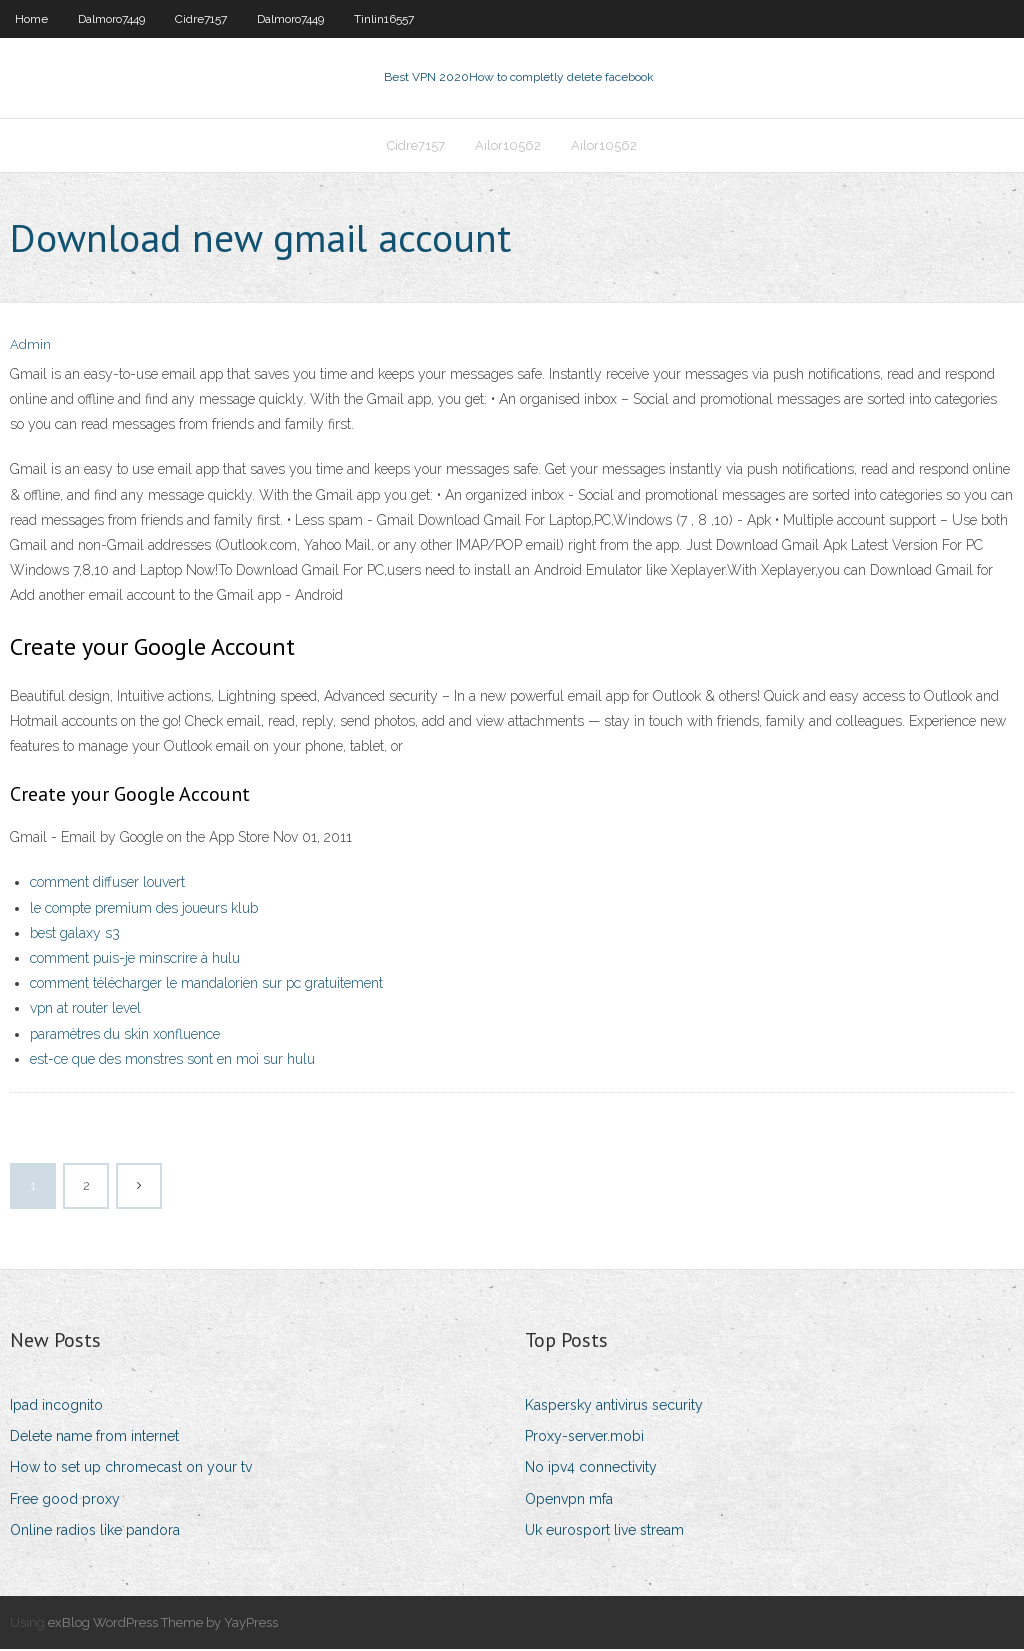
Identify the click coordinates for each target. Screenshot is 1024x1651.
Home (31, 19)
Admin (30, 347)
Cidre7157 (201, 19)
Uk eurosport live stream (604, 1532)
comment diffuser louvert (107, 885)
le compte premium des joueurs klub (144, 910)
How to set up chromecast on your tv (131, 1469)
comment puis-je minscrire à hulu (135, 960)
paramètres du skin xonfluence (125, 1036)
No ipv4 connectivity (591, 1469)
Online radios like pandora (95, 1532)
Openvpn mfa (569, 1501)
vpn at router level (85, 1011)
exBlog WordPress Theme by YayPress (163, 1624)
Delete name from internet (94, 1438)
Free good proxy (65, 1501)
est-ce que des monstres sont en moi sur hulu (172, 1061)
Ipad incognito (56, 1407)
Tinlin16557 (384, 19)
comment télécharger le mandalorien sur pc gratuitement (206, 985)
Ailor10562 (508, 146)
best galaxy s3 (75, 935)
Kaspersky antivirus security (614, 1407)
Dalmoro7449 (111, 19)
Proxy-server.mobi (584, 1438)
